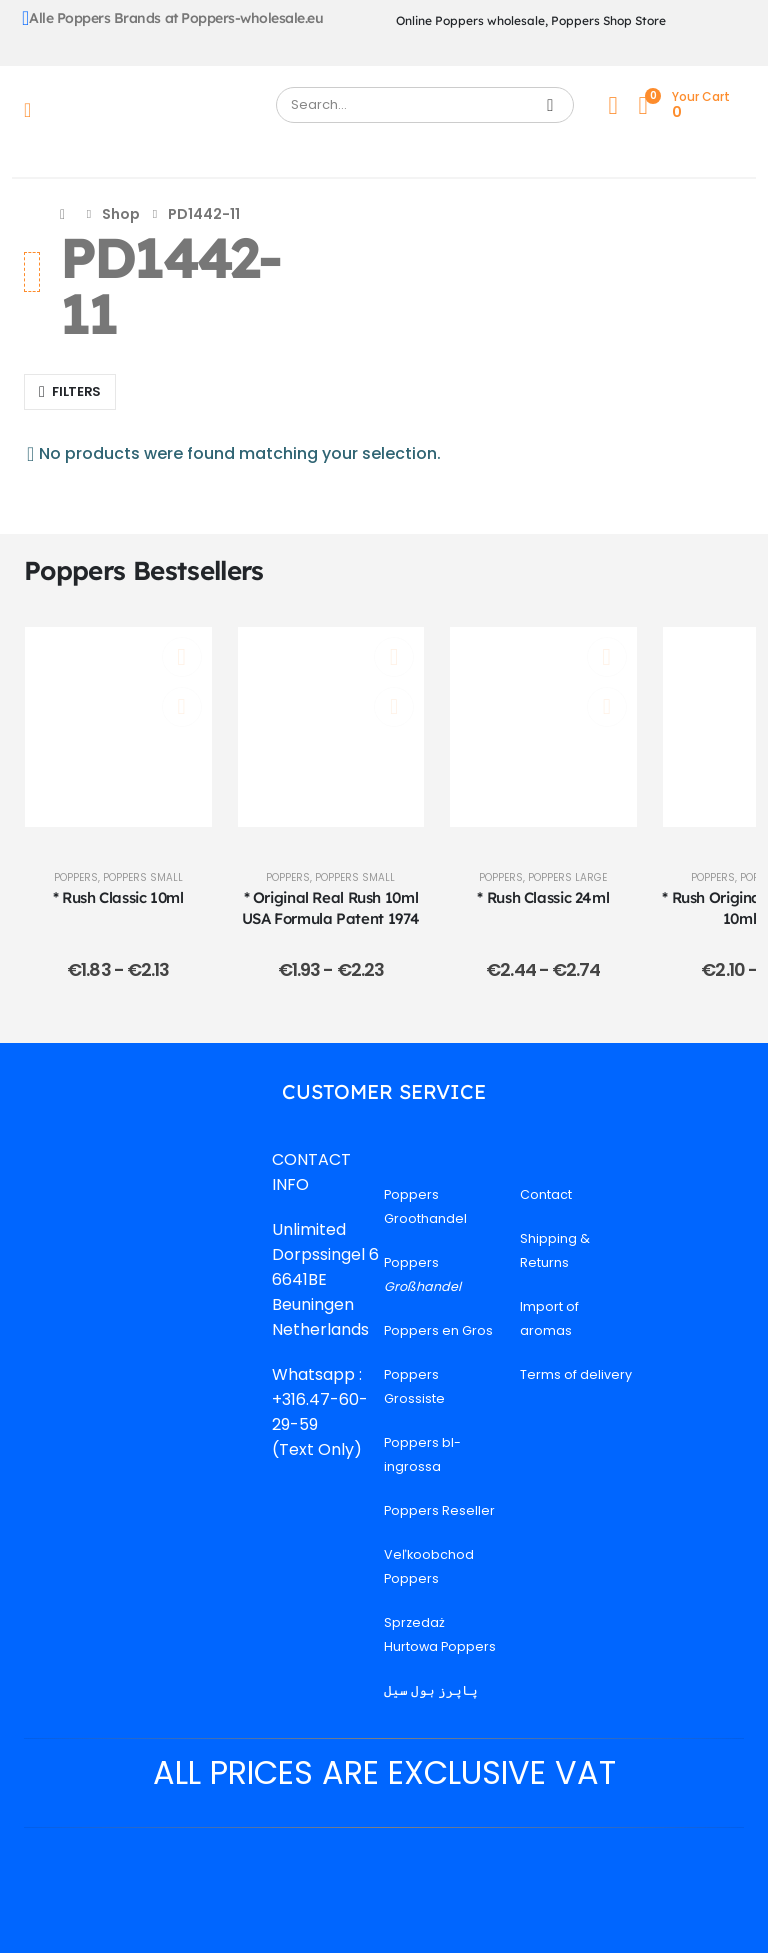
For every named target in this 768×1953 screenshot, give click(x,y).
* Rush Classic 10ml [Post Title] (118, 897)
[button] (70, 392)
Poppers (76, 877)
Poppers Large (567, 877)
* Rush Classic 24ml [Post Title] (543, 897)
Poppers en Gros (438, 1330)
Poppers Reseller (439, 1510)
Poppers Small (143, 877)
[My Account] (613, 105)
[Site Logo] (152, 110)
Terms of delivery (576, 1374)
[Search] (550, 105)
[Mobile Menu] (34, 110)
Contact (546, 1194)
